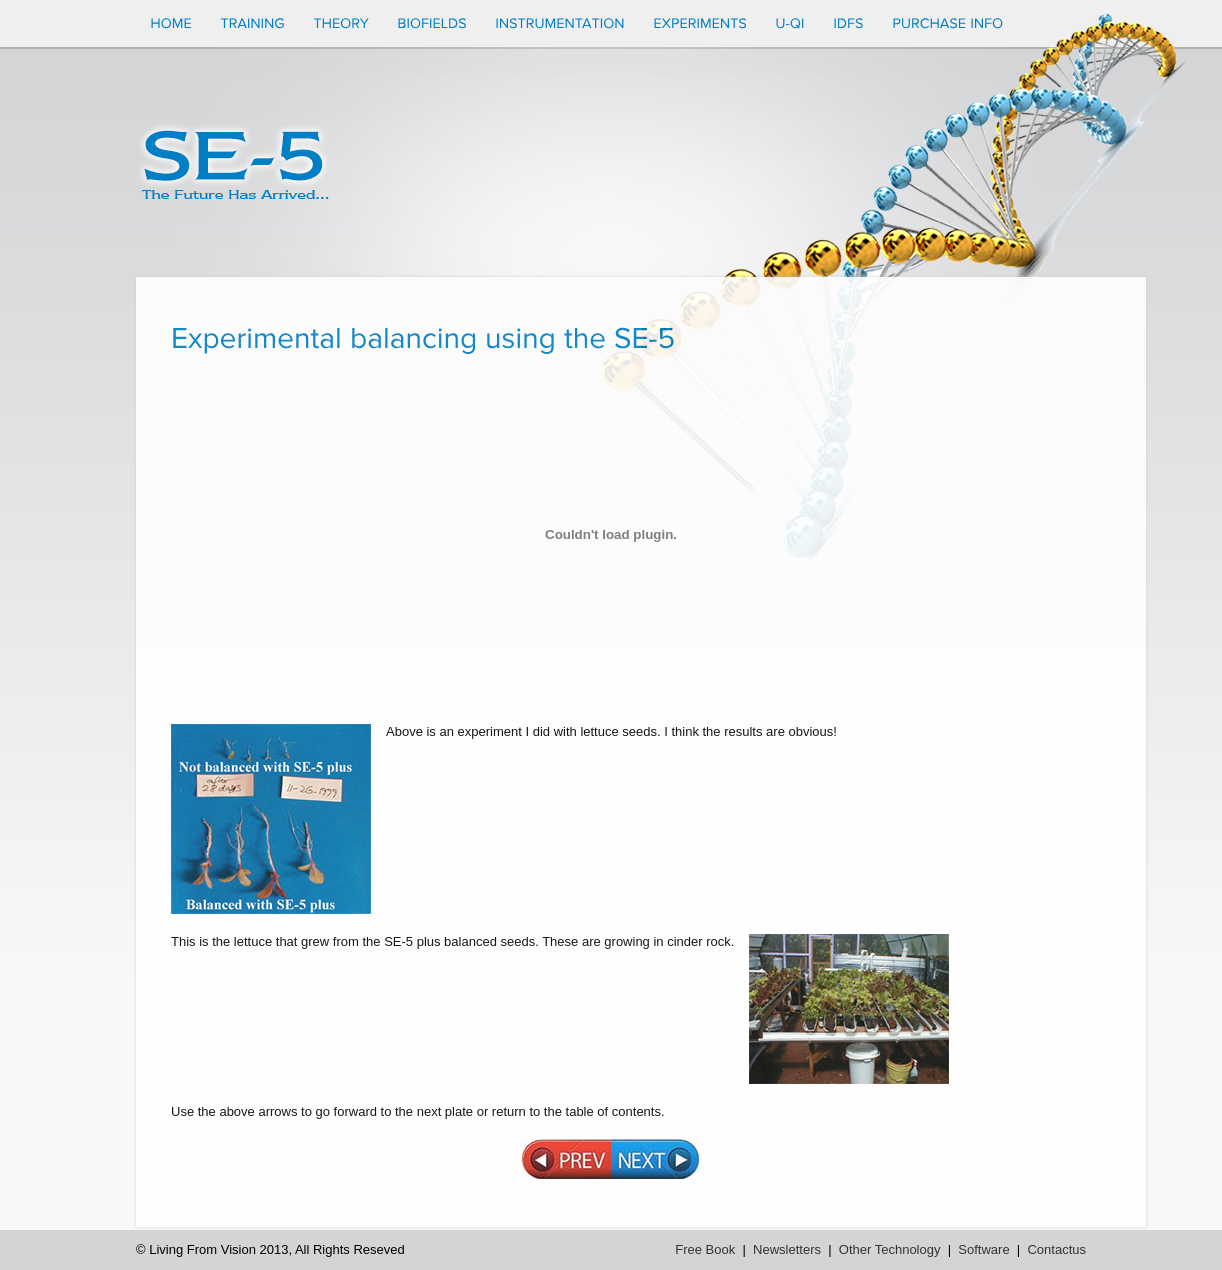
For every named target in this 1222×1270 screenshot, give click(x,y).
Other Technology (890, 1249)
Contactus (1056, 1249)
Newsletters (787, 1249)
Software (983, 1249)
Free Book (705, 1249)
